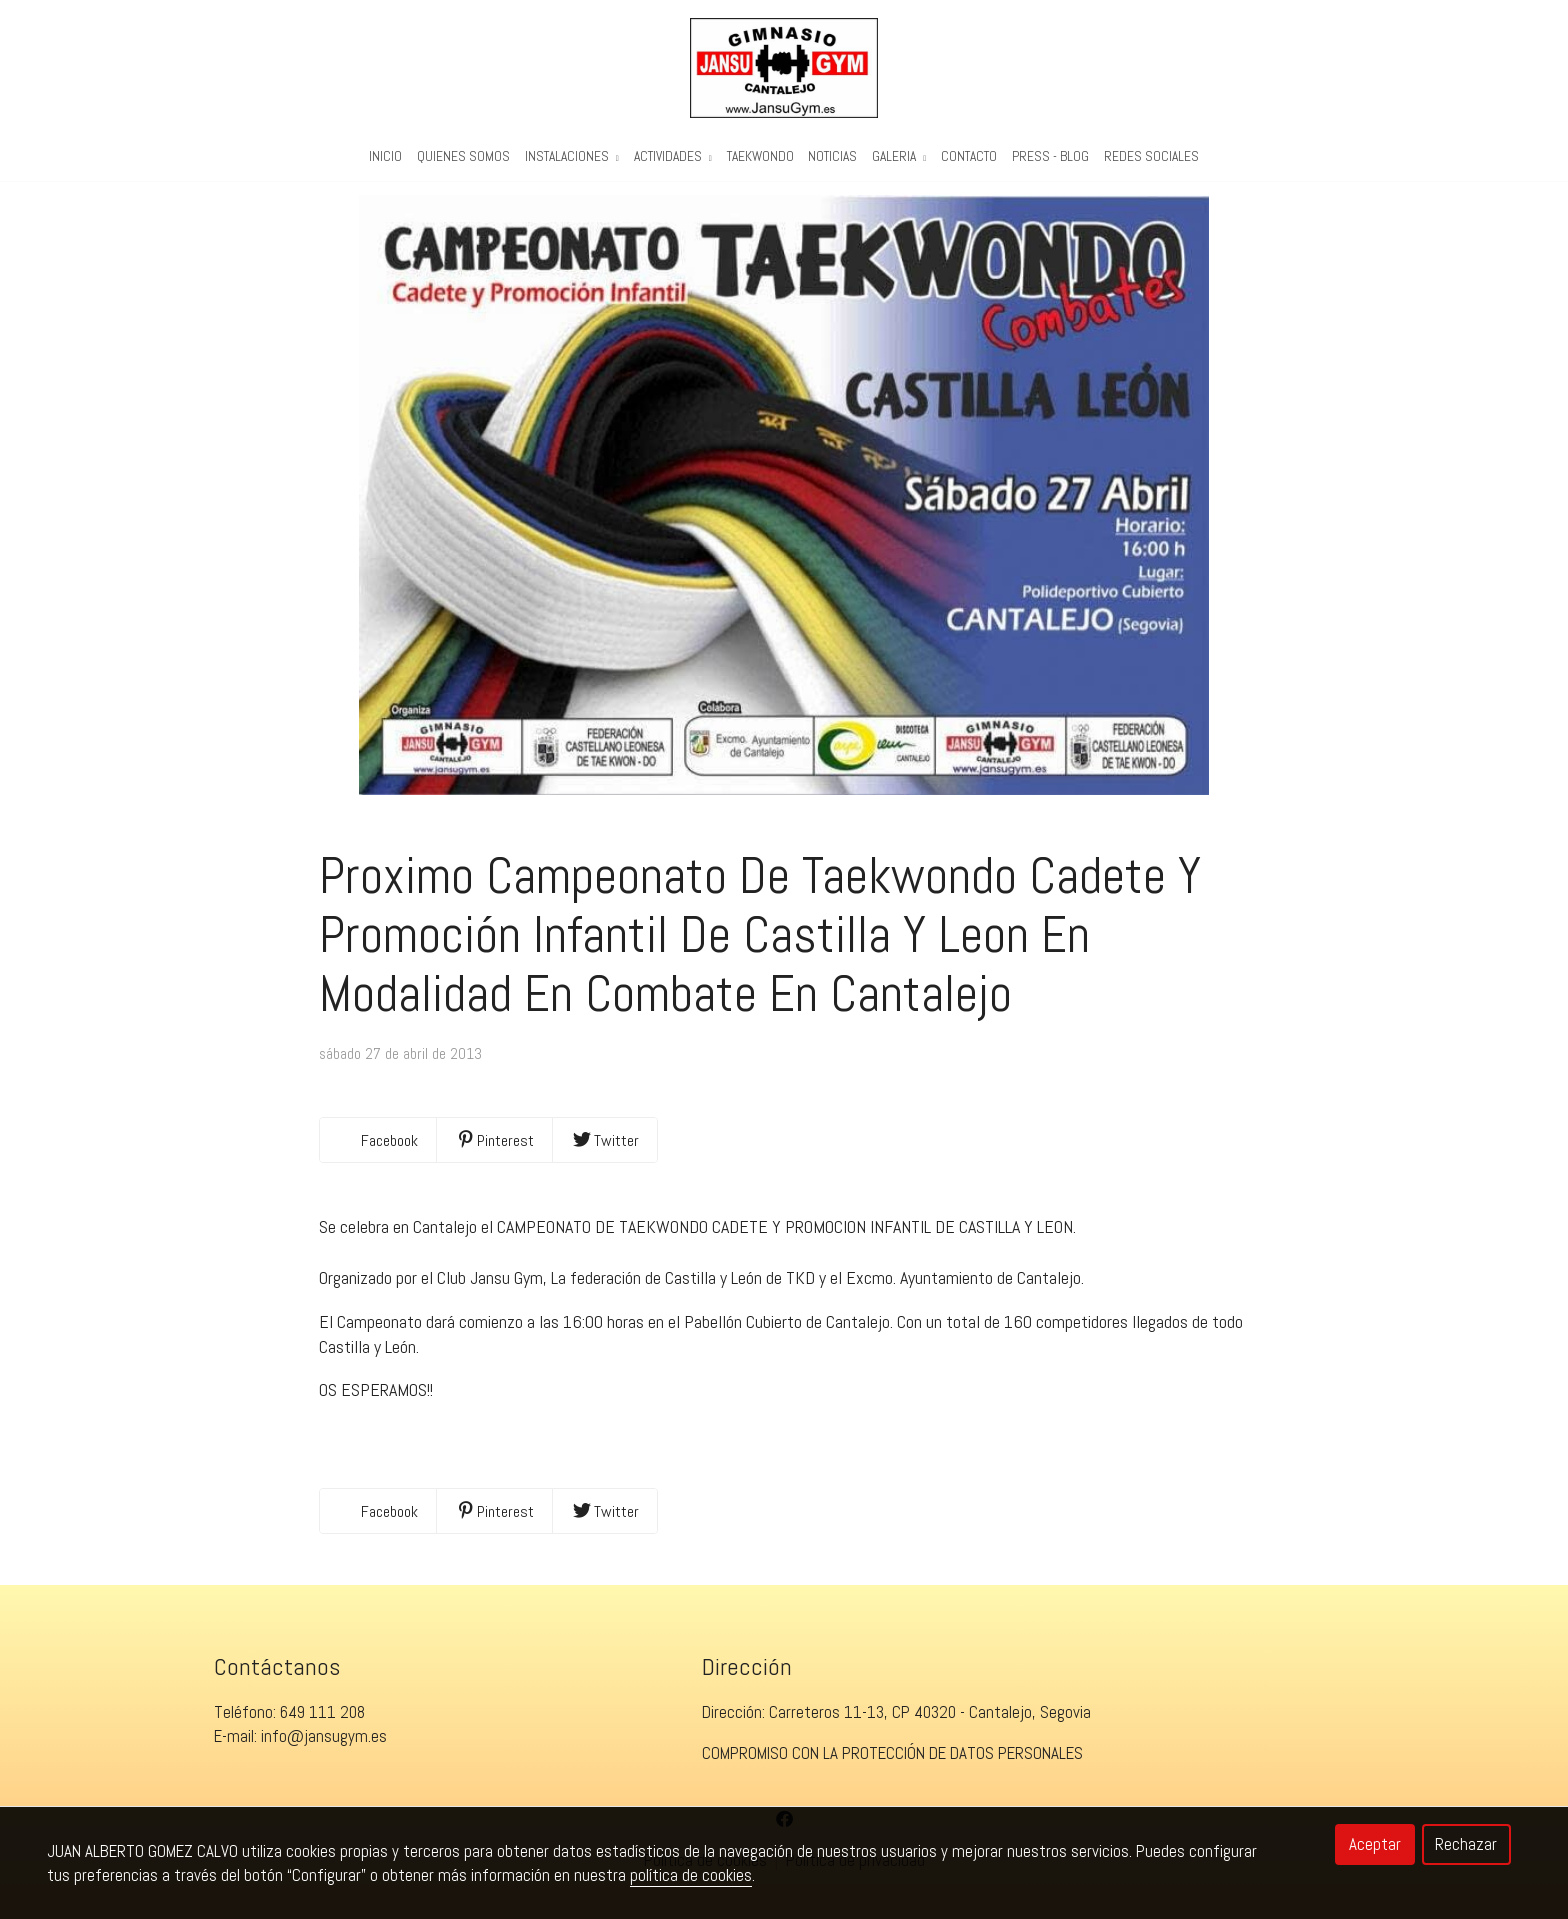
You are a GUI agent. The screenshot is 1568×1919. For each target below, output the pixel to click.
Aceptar (1375, 1844)
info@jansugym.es (324, 1748)
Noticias (832, 156)
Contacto (969, 156)
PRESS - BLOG (1050, 156)
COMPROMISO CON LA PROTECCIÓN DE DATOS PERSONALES (892, 1765)
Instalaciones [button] (572, 156)
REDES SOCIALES (1151, 156)
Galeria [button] (899, 156)
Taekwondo (760, 156)
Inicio (385, 156)
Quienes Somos (463, 156)
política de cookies (691, 1875)
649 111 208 (322, 1724)
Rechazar (1466, 1844)
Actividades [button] (673, 156)
